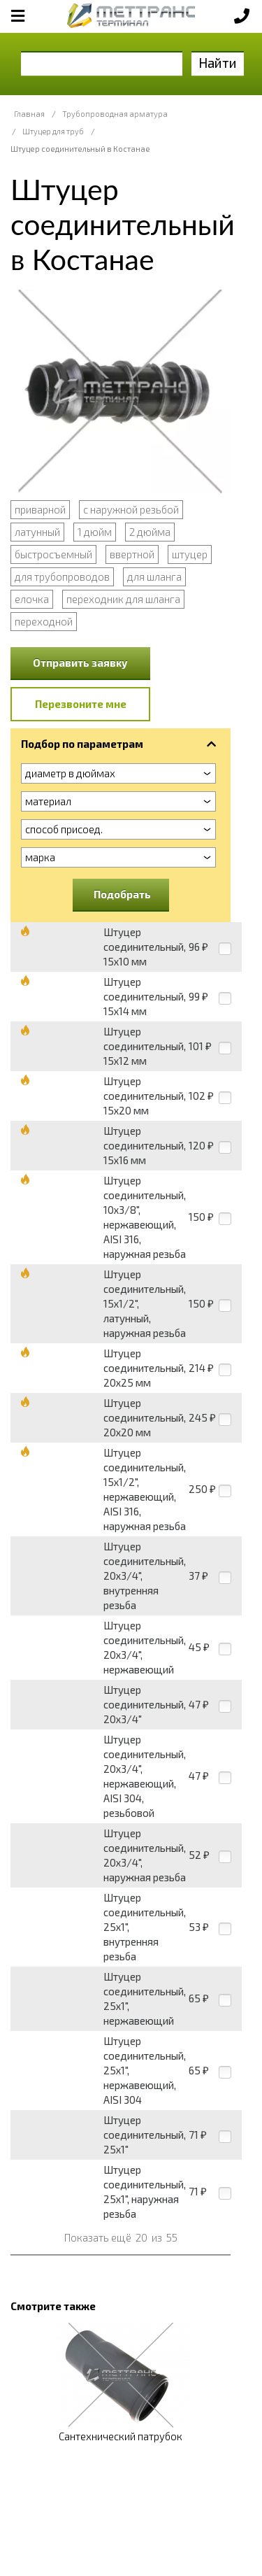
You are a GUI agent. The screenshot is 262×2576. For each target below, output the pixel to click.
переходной (44, 621)
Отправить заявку (80, 662)
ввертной (132, 554)
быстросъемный (53, 554)
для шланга (154, 576)
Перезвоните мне (80, 704)
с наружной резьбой (131, 509)
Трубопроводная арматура (115, 113)
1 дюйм (95, 531)
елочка (32, 599)
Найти (217, 63)
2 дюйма (149, 531)
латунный (37, 531)
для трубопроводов (62, 576)
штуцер (190, 554)
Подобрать (122, 894)
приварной (40, 509)
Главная (29, 113)
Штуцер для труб (53, 131)
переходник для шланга (123, 599)
